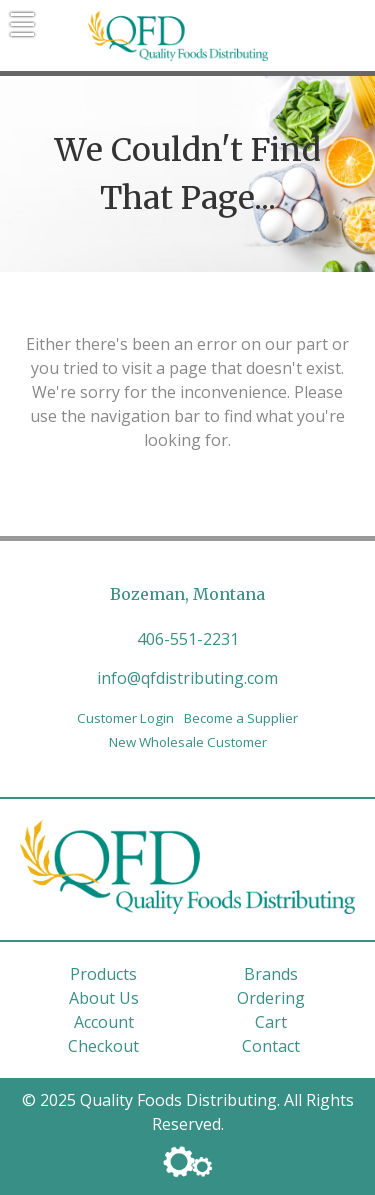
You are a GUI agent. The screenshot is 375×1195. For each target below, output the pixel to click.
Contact (271, 1046)
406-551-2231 (188, 639)
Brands (271, 974)
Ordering (271, 998)
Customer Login (125, 718)
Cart (271, 1022)
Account (104, 1022)
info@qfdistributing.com (187, 678)
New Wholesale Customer (188, 742)
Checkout (103, 1046)
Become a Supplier (241, 718)
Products (103, 974)
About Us (104, 998)
